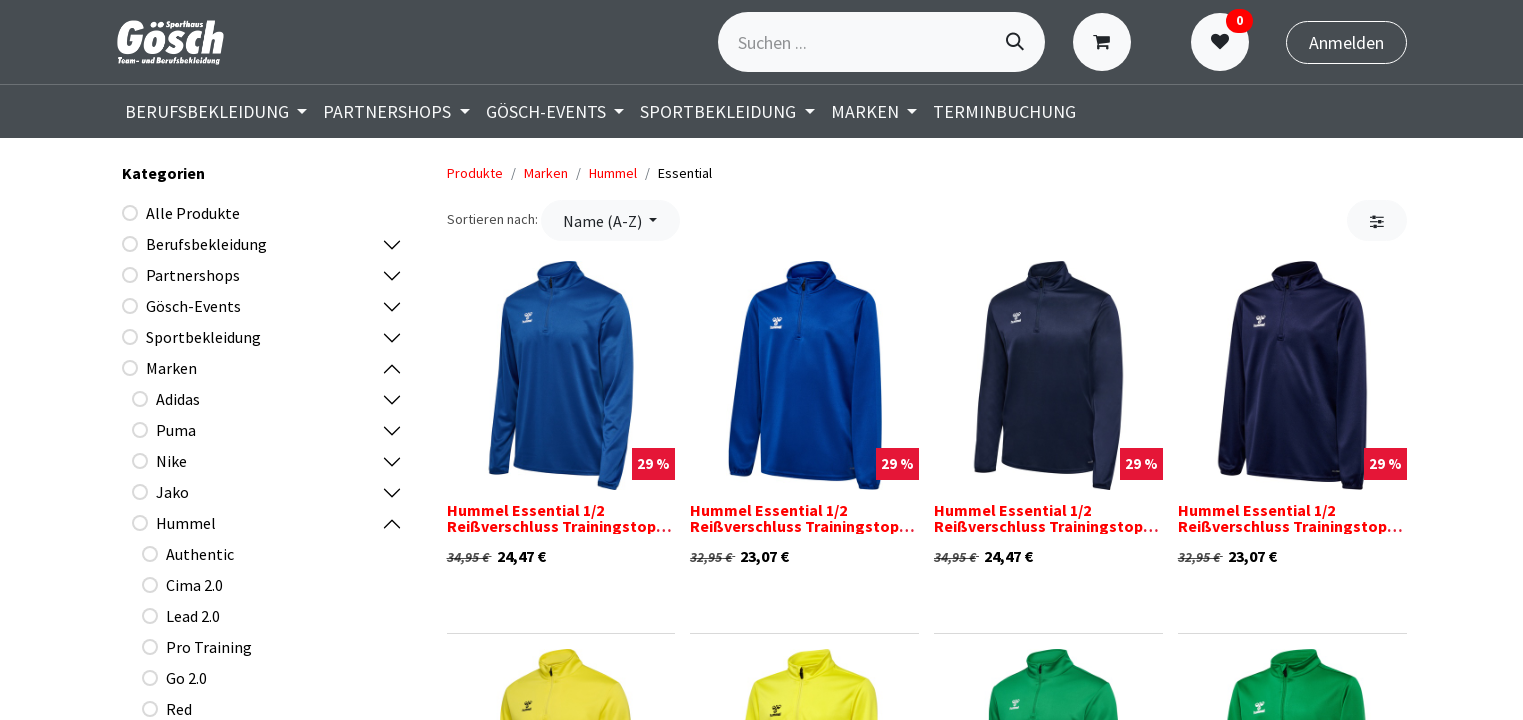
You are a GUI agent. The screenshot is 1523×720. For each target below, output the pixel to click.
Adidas (178, 399)
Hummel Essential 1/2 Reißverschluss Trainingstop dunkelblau (1038, 526)
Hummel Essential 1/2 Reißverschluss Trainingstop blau (551, 526)
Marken (171, 368)
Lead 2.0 (193, 616)
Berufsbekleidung (206, 244)
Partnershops (193, 275)
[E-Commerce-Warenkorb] (1106, 42)
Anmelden (1346, 42)
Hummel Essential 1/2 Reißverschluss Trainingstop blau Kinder (794, 526)
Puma (176, 430)
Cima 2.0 (194, 585)
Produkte (475, 173)
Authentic (200, 554)
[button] (610, 220)
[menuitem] (216, 111)
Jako (172, 492)
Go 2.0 (186, 678)
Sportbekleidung (203, 337)
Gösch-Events (193, 306)
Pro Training (209, 647)
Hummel (186, 523)
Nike (171, 461)
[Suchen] (1015, 42)
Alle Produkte (193, 213)
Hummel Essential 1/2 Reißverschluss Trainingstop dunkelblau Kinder (1282, 526)
